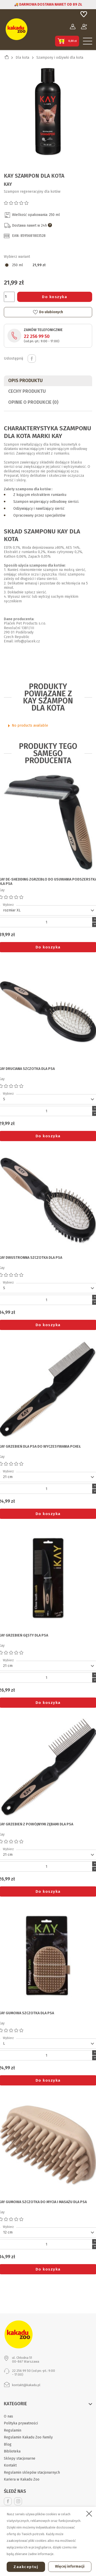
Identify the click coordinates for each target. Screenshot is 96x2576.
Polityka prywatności (21, 2423)
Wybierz (8, 905)
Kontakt (10, 2465)
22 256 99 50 (37, 336)
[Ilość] (9, 297)
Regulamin (12, 2430)
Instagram (18, 2501)
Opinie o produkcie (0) (33, 402)
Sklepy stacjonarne (19, 2458)
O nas (8, 2416)
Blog (8, 2444)
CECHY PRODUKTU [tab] (27, 391)
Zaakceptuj (26, 2567)
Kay (8, 184)
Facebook (8, 2501)
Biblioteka (12, 2451)
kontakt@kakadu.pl (26, 2385)
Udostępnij (32, 359)
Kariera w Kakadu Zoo (21, 2479)
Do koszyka (54, 297)
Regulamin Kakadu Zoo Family (28, 2437)
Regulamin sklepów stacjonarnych (32, 2472)
